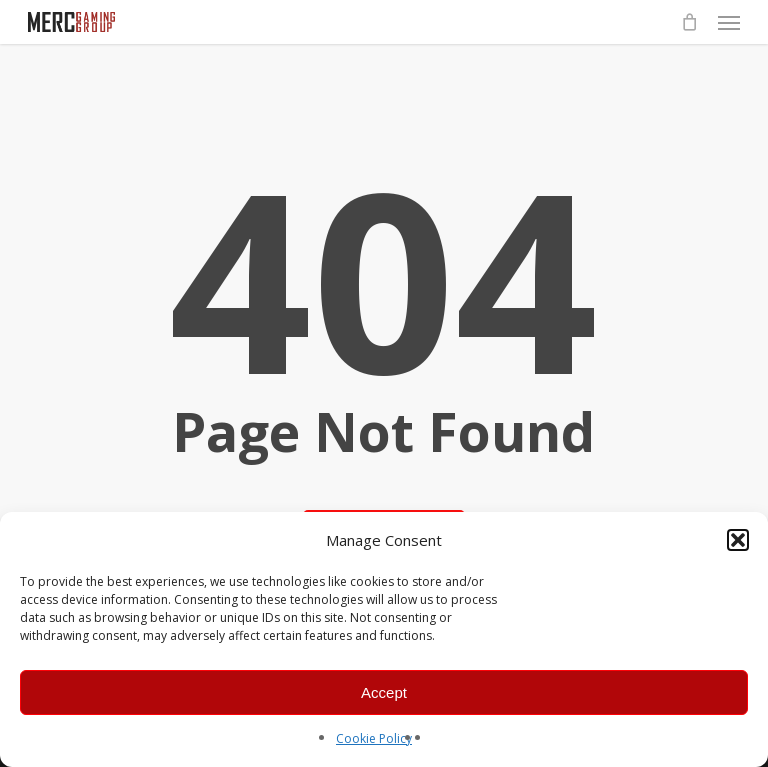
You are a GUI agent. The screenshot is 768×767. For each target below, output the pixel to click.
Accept (384, 692)
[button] (738, 540)
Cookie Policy (374, 738)
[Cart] (689, 22)
